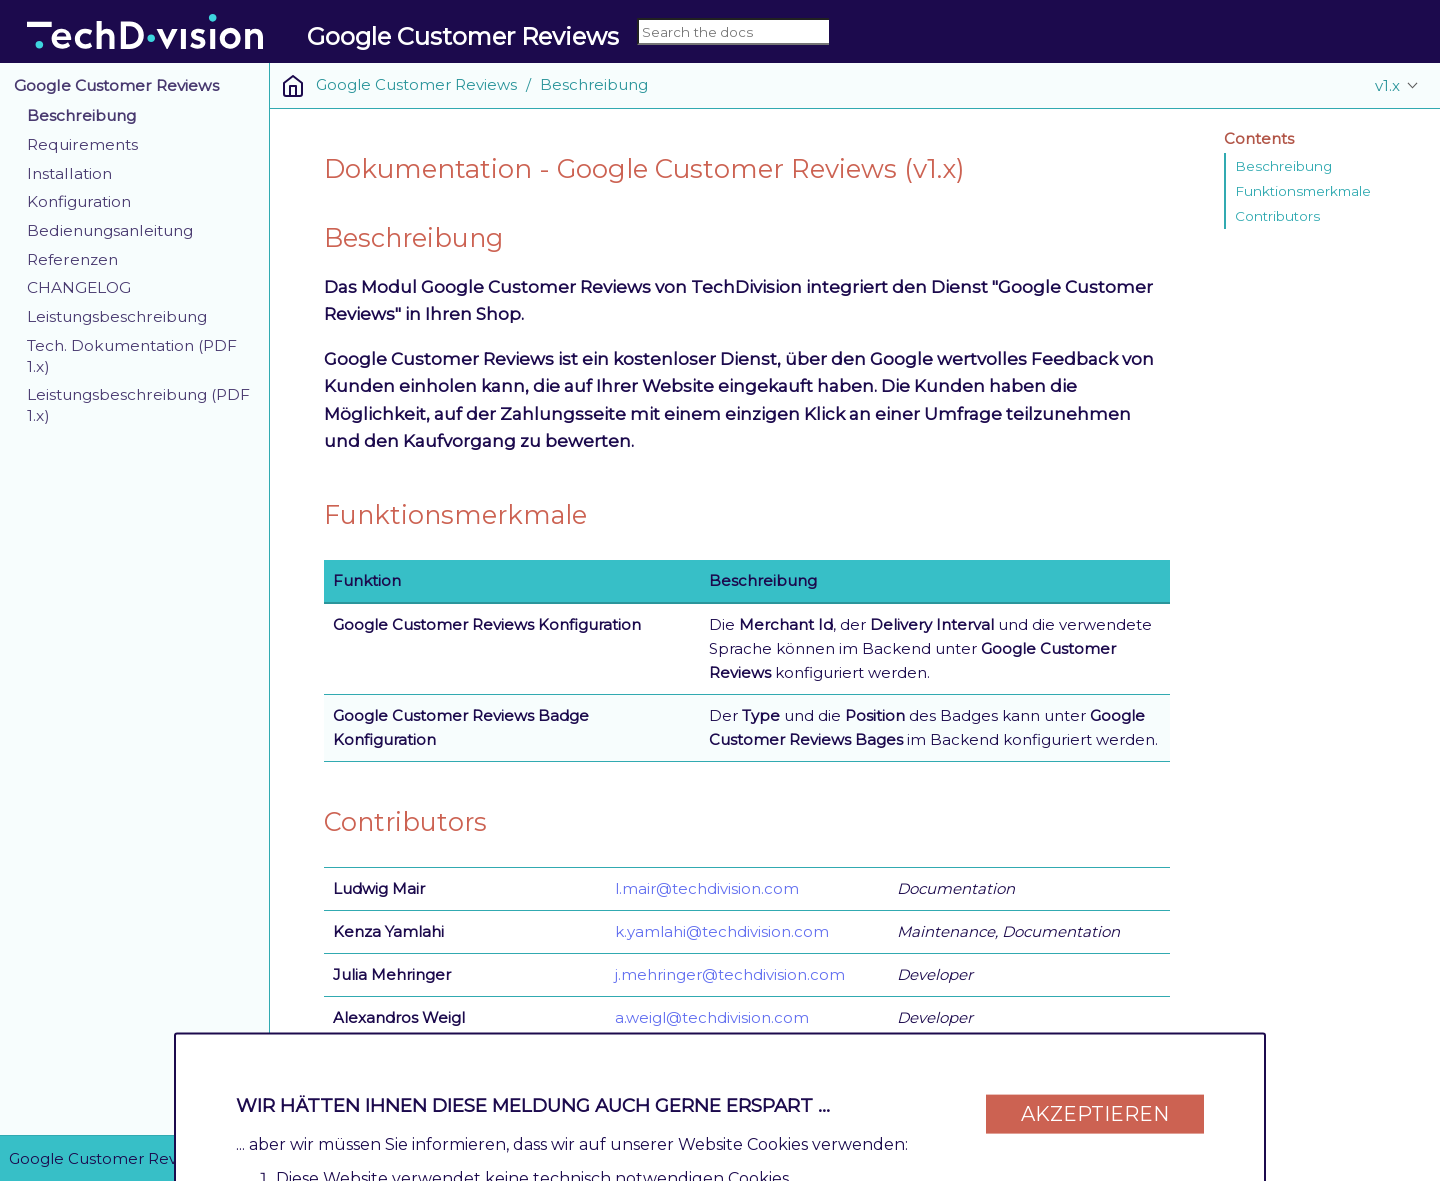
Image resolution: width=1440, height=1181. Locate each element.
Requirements (82, 144)
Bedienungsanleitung (110, 230)
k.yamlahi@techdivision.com (722, 931)
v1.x (1387, 85)
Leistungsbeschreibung (117, 316)
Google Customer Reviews (116, 85)
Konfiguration (79, 201)
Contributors (1277, 216)
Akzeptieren (1095, 1103)
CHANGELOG (79, 287)
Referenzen (72, 259)
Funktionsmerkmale (1303, 191)
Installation (69, 173)
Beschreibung (81, 115)
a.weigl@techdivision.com (712, 1017)
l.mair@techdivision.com (707, 888)
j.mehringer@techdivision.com (730, 974)
